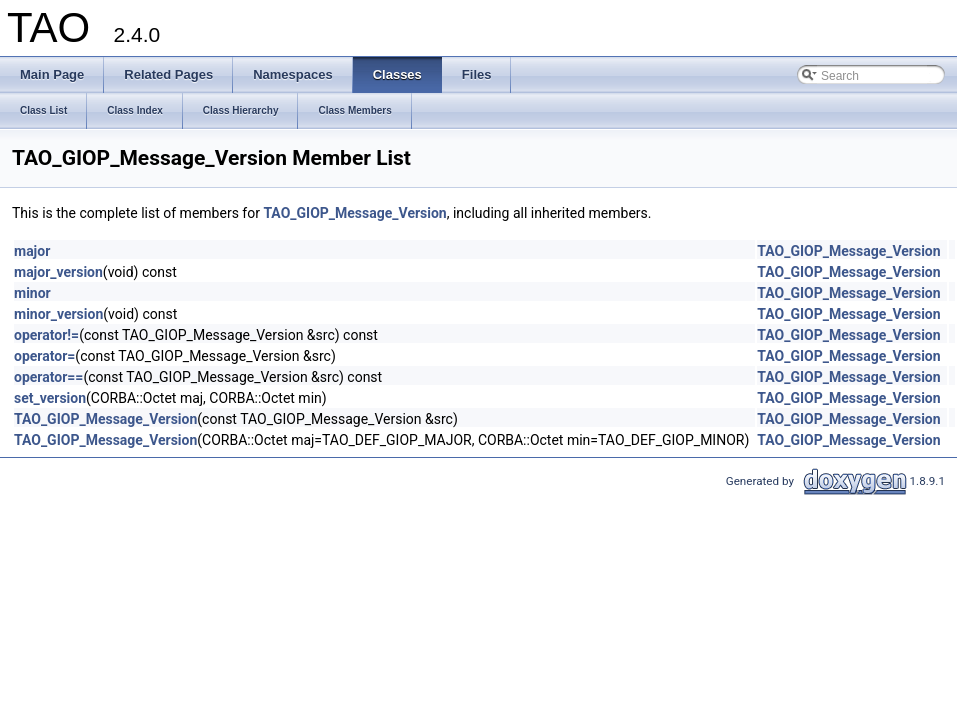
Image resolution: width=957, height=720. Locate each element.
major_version (58, 272)
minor (32, 293)
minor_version (58, 314)
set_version (50, 398)
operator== (48, 377)
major (32, 251)
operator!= (46, 335)
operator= (44, 356)
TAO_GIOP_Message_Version (354, 213)
